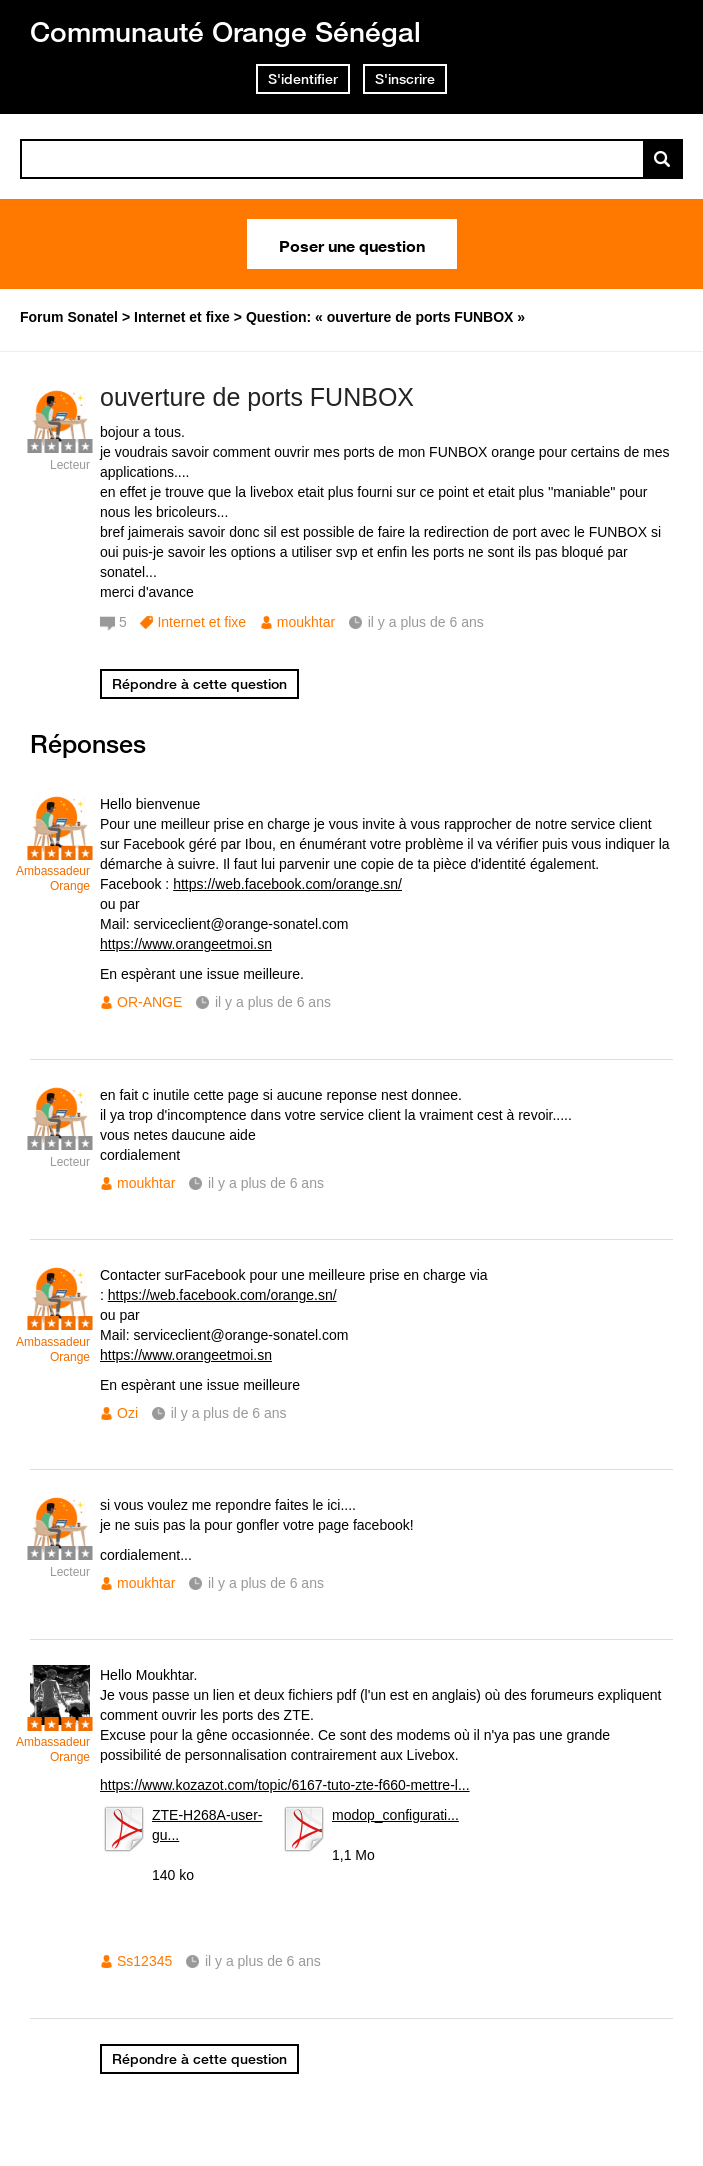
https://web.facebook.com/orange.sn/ (287, 884)
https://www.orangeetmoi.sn (186, 944)
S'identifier (303, 79)
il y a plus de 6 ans (273, 1002)
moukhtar (306, 622)
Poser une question (352, 244)
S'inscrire (405, 79)
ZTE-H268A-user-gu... (207, 1825)
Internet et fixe (201, 622)
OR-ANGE (149, 1002)
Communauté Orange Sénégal (225, 31)
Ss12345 (144, 1961)
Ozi (127, 1413)
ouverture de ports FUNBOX (257, 397)
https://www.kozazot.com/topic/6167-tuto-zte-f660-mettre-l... (285, 1785)
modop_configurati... (395, 1815)
